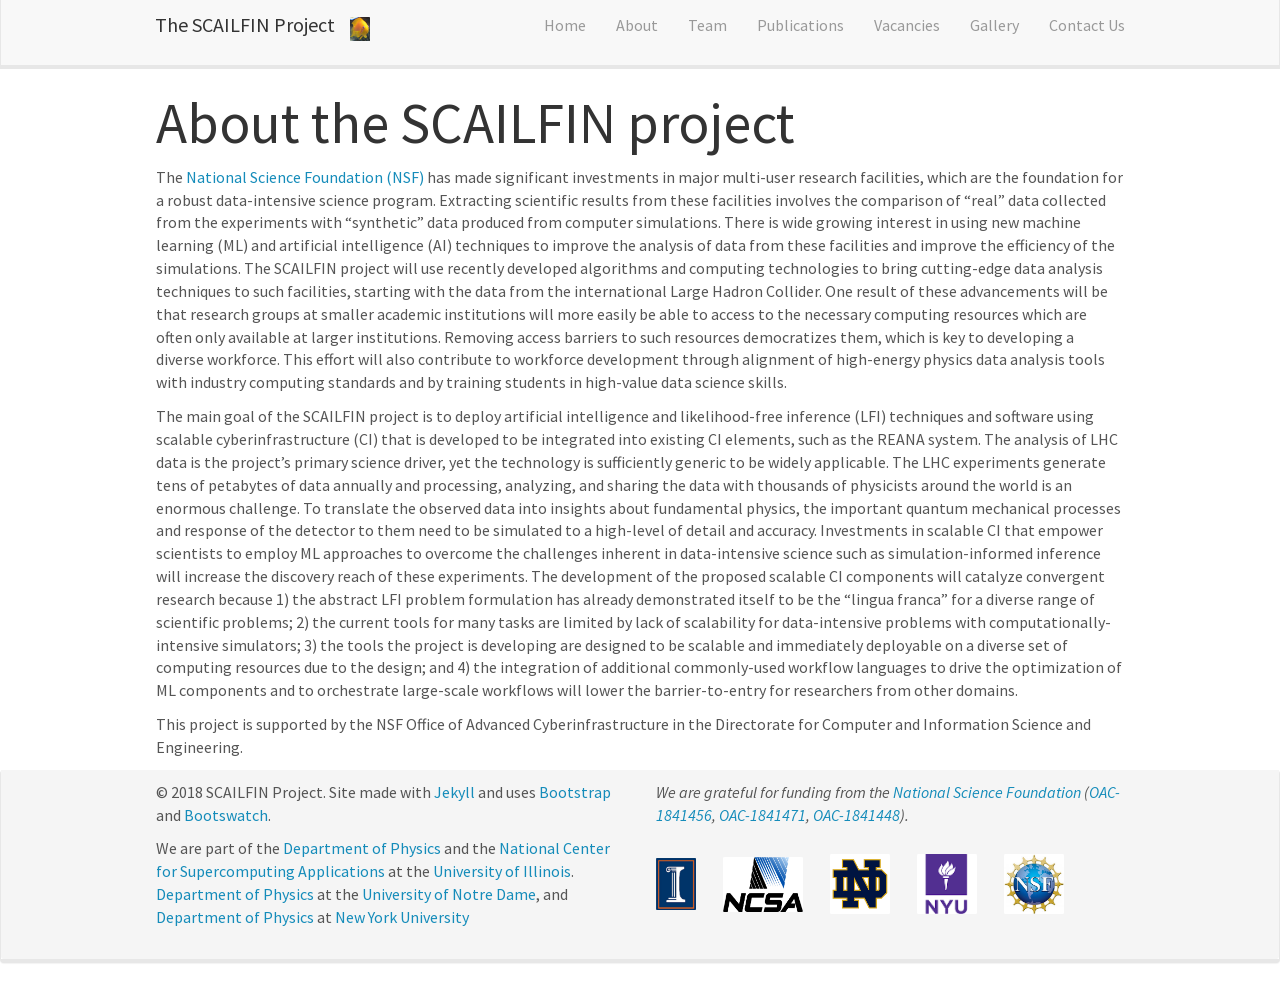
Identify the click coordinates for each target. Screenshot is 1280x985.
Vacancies (907, 25)
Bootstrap (575, 792)
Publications (800, 25)
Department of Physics (362, 848)
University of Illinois (502, 871)
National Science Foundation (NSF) (305, 177)
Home (565, 25)
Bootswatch (226, 815)
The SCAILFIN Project (245, 24)
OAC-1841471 (762, 815)
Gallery (994, 25)
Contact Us (1087, 25)
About (637, 25)
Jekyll (454, 792)
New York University (402, 917)
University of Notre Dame (449, 894)
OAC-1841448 (856, 815)
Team (707, 25)
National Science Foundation (987, 792)
